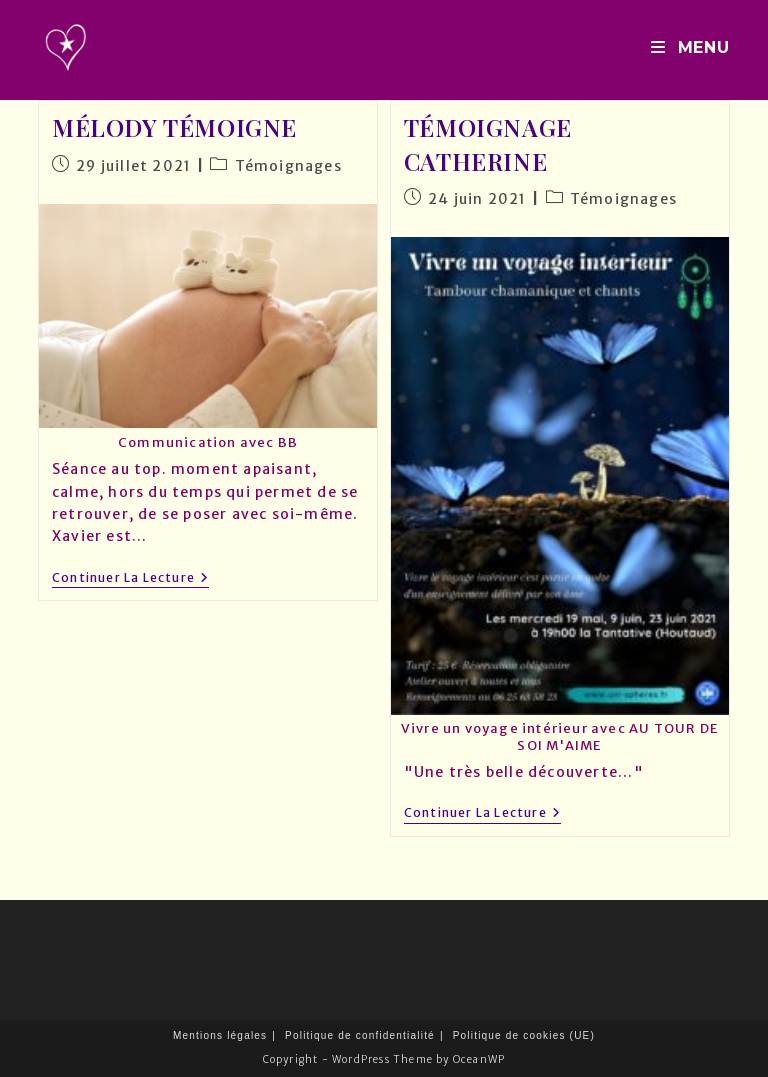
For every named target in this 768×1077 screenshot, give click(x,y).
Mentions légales (220, 1035)
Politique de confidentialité (360, 1035)
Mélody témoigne (174, 127)
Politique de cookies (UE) (524, 1035)
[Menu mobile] (690, 47)
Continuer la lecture (130, 579)
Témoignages (288, 166)
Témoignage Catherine (488, 144)
